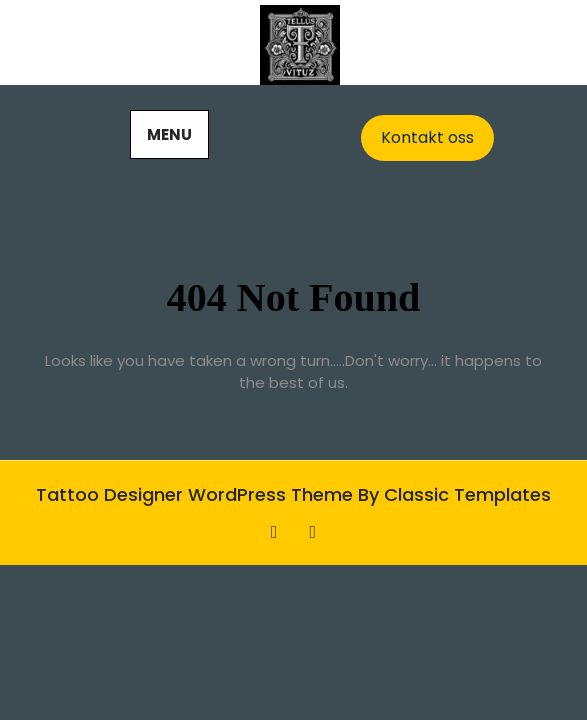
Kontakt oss (427, 137)
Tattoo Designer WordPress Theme (197, 494)
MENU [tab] (169, 134)
